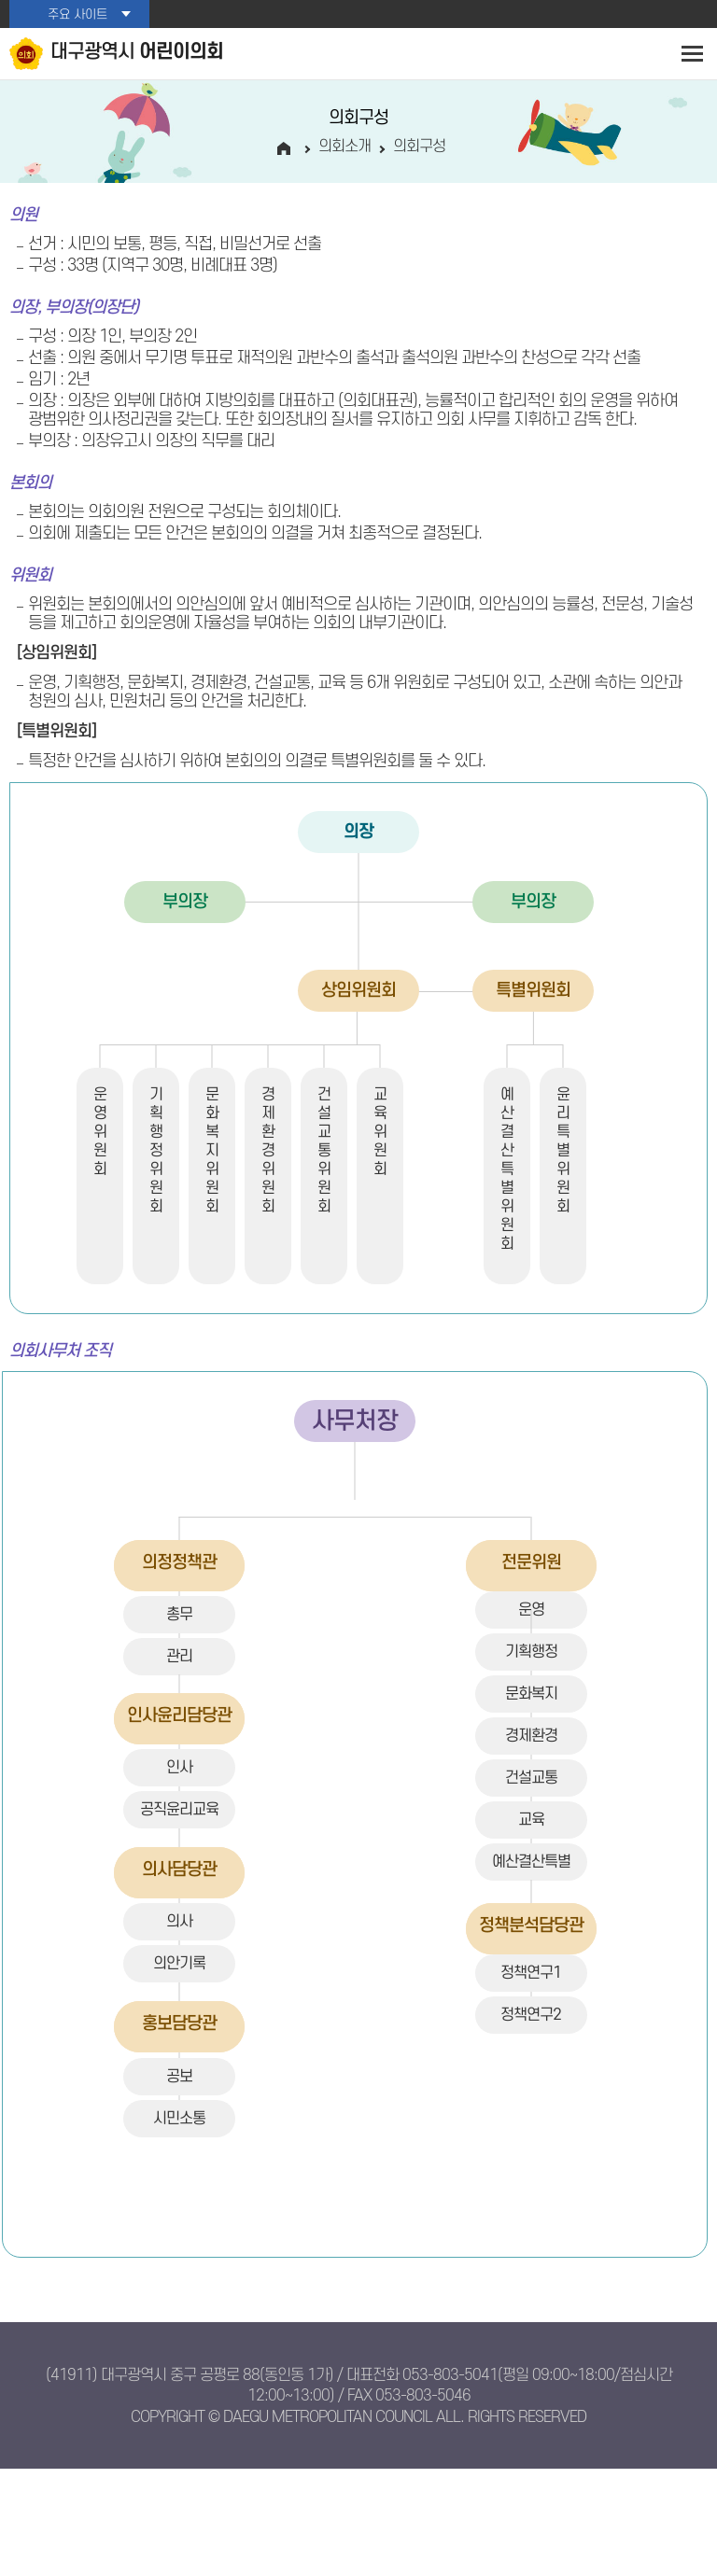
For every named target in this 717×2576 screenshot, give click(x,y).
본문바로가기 (0, 0)
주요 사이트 (77, 14)
